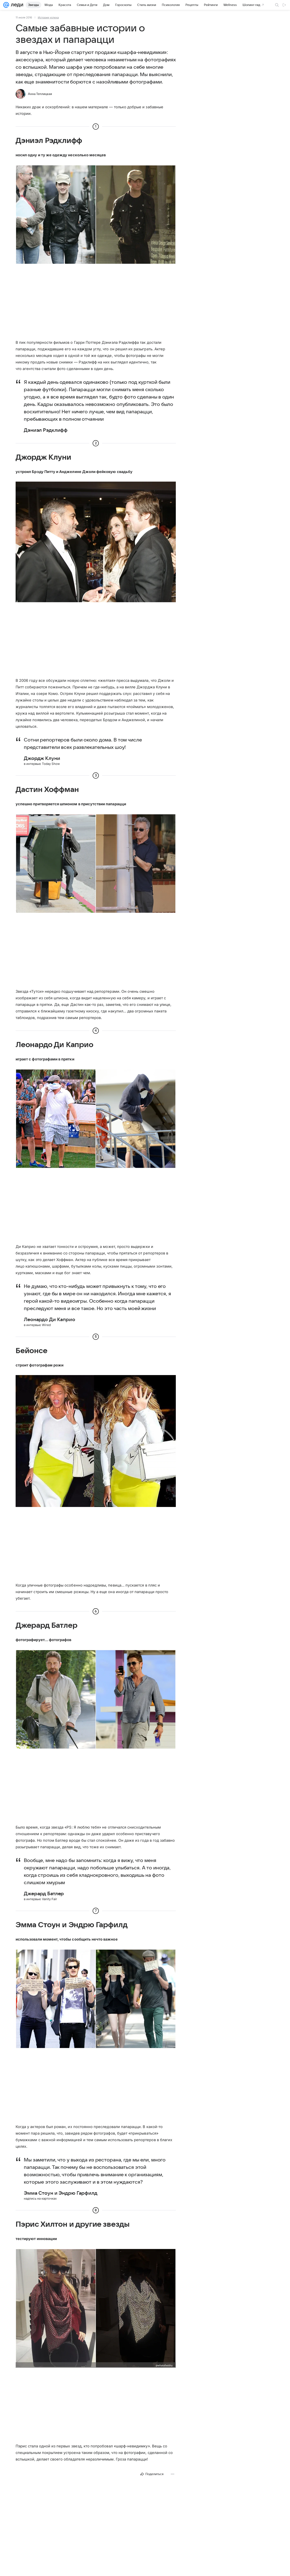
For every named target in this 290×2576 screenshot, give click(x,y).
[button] (96, 215)
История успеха (48, 17)
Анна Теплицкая (40, 94)
